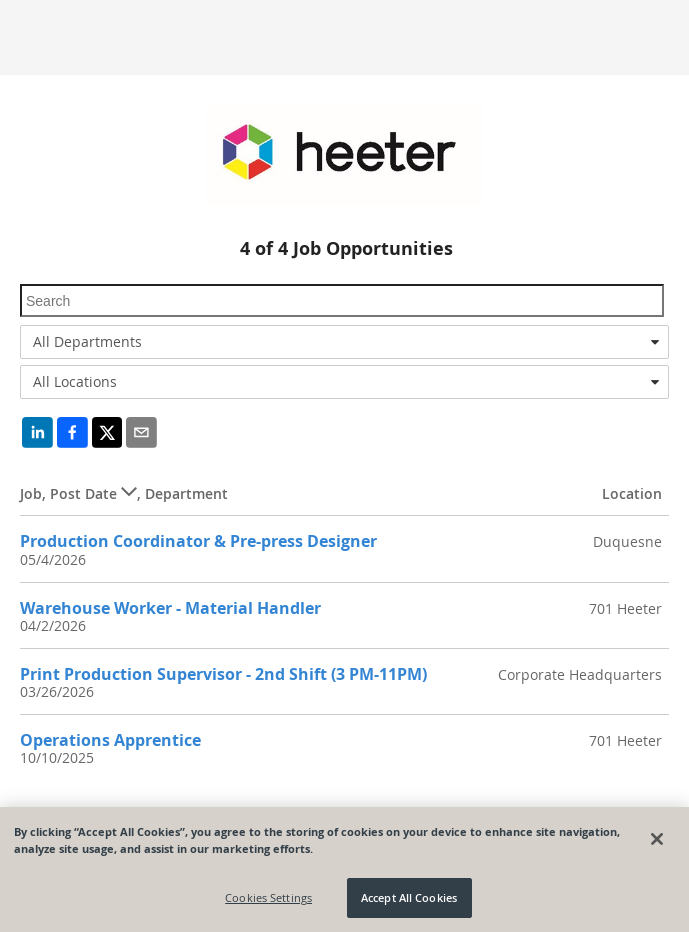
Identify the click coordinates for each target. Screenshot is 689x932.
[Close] (657, 839)
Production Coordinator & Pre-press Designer (198, 541)
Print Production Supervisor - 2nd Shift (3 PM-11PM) (223, 674)
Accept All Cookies (409, 897)
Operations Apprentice (110, 740)
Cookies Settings (268, 897)
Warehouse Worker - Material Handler (170, 608)
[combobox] (344, 342)
